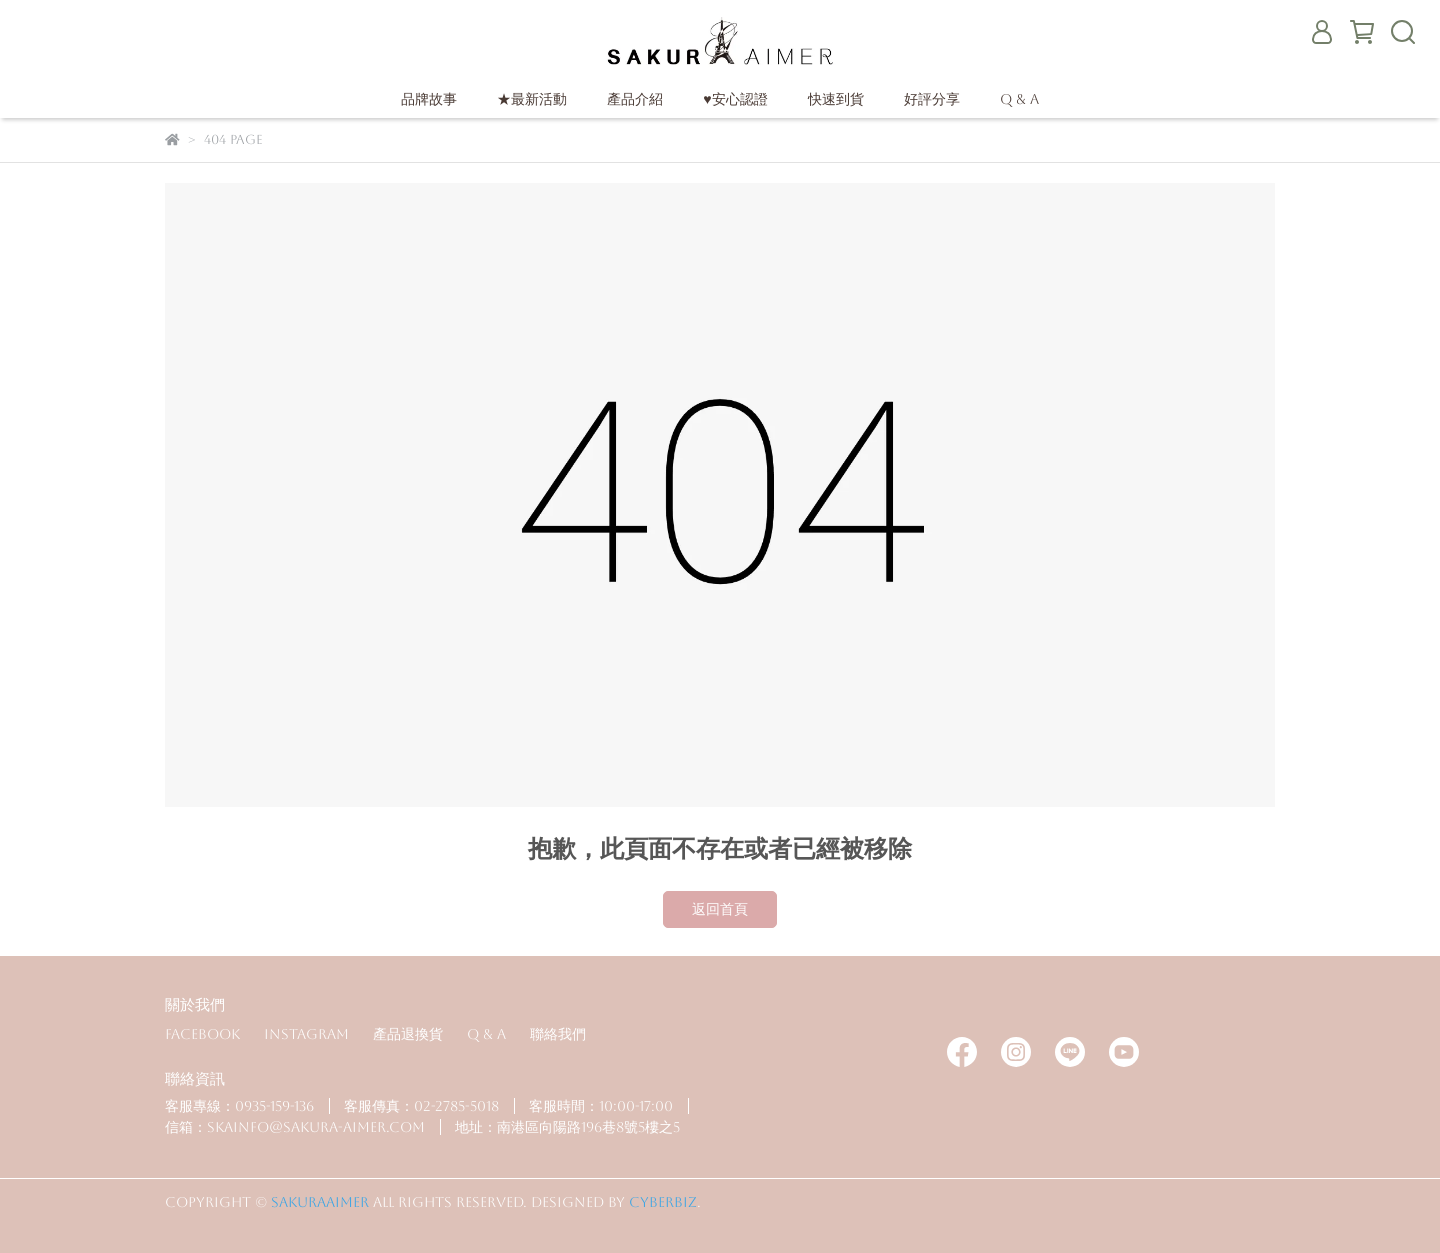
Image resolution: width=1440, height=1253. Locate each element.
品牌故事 (429, 99)
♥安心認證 (735, 99)
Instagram (306, 1034)
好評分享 (932, 99)
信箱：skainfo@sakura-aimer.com (295, 1127)
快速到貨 (836, 99)
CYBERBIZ (663, 1202)
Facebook (202, 1034)
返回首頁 (720, 909)
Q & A (1019, 99)
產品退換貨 (408, 1034)
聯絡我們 (558, 1034)
